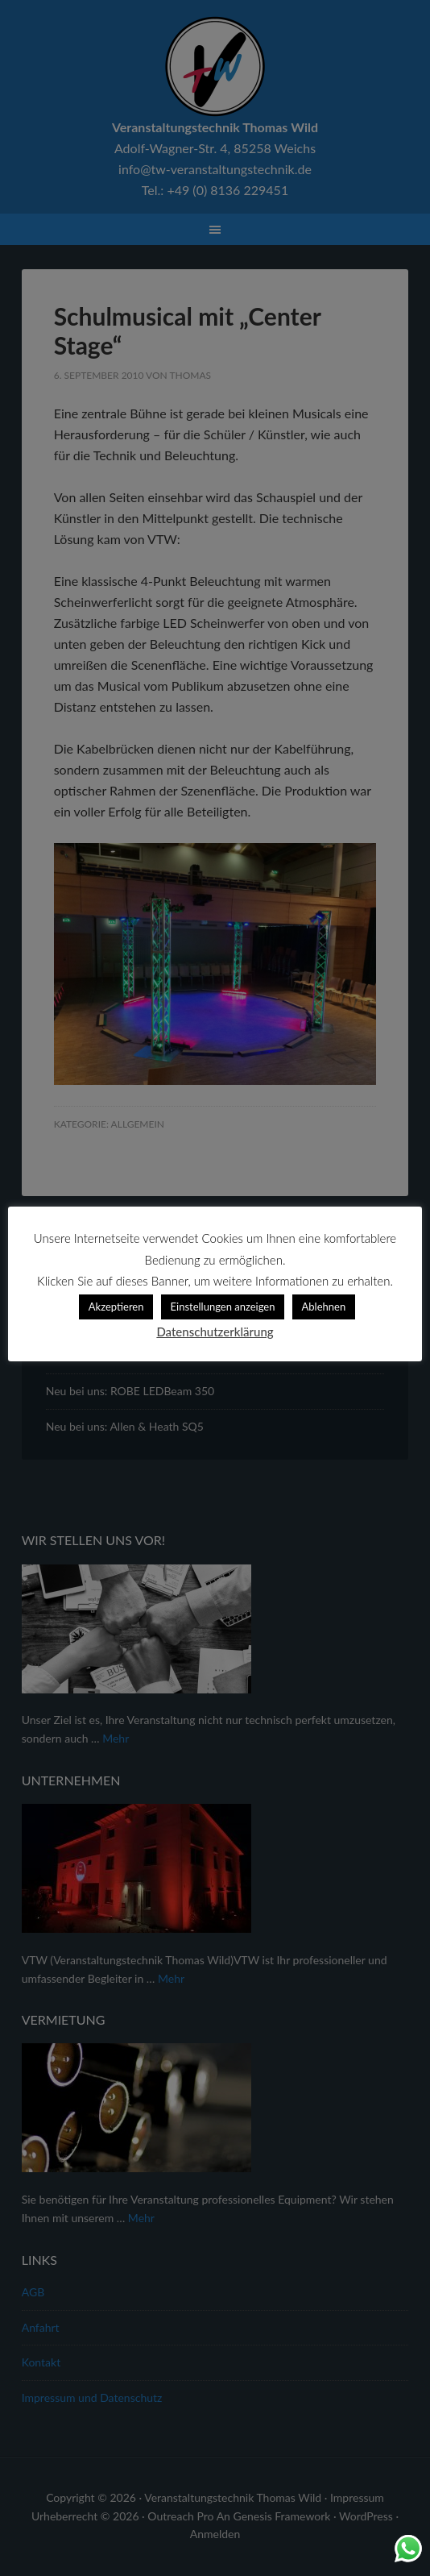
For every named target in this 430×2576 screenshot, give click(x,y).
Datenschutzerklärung (214, 1331)
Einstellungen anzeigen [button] (223, 1306)
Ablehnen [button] (324, 1306)
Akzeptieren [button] (116, 1306)
